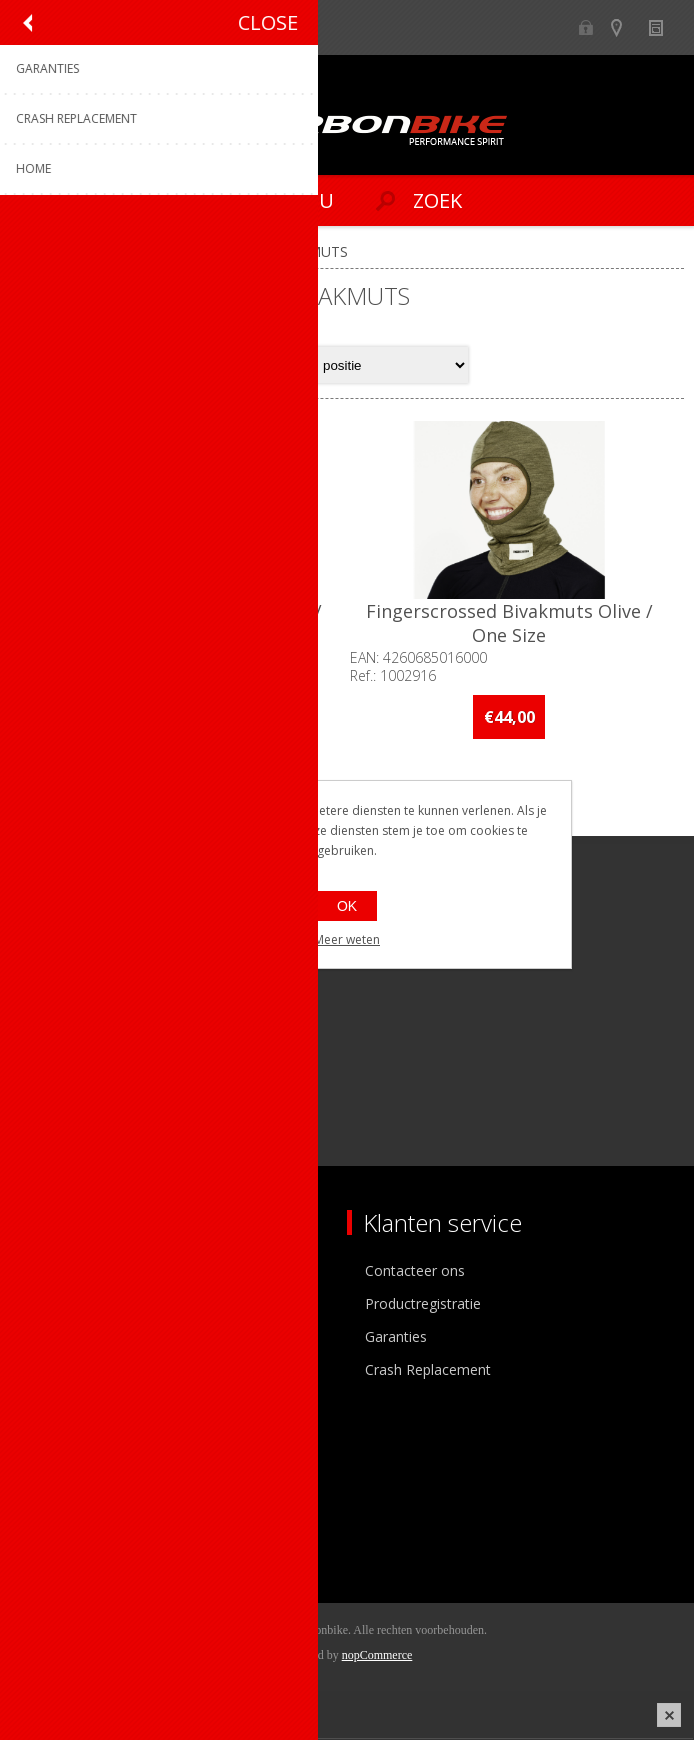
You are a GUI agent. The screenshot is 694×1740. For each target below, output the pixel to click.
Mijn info (56, 1467)
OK (347, 906)
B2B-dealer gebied (586, 27)
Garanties (396, 1338)
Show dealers (625, 27)
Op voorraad (77, 816)
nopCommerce (377, 1657)
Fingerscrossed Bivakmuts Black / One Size (179, 626)
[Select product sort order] (389, 365)
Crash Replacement (428, 1371)
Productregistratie (423, 1305)
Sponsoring (64, 1371)
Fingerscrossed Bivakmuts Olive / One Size (515, 626)
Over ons (57, 1272)
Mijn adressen (73, 1500)
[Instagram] (92, 1095)
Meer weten (347, 939)
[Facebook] (37, 1095)
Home (38, 251)
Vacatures (60, 1338)
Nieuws (664, 27)
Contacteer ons (415, 1272)
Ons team (60, 1305)
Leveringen (63, 1533)
